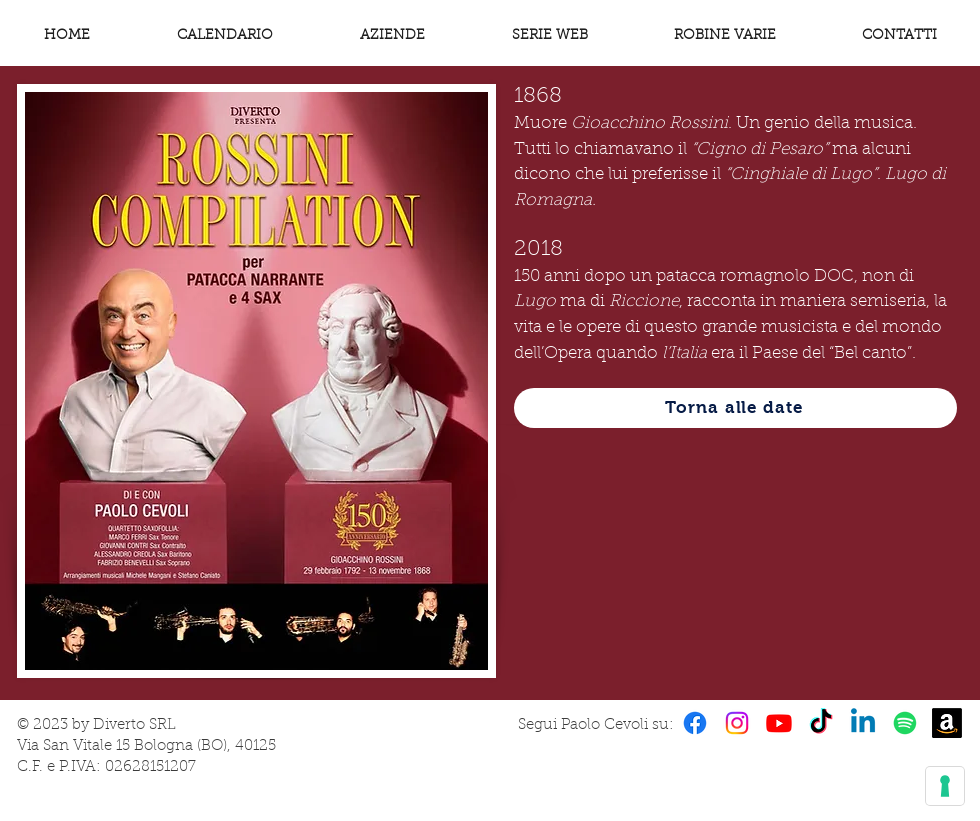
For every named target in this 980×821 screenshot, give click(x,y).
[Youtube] (779, 723)
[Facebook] (695, 723)
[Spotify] (905, 723)
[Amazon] (947, 723)
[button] (725, 36)
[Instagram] (737, 723)
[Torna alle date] (735, 408)
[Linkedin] (863, 723)
